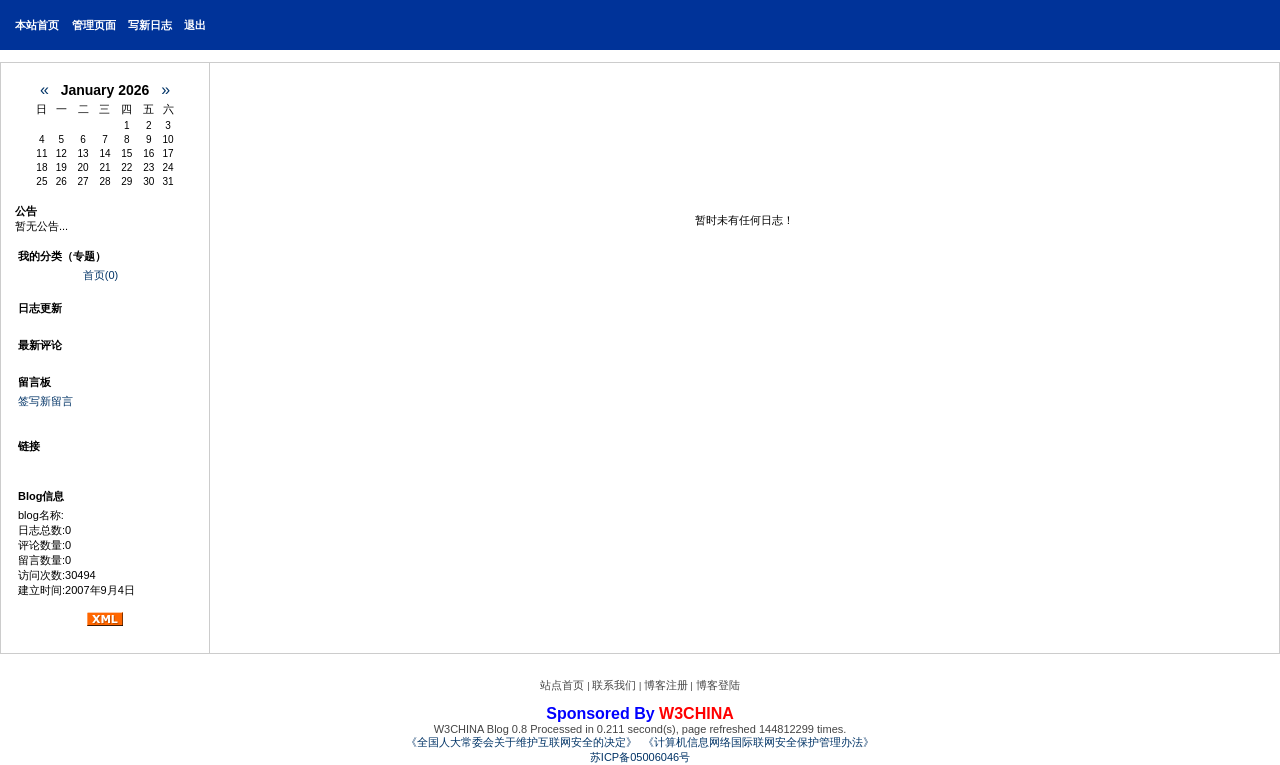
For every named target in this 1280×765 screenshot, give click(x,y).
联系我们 (614, 685)
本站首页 (37, 25)
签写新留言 (45, 401)
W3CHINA (696, 713)
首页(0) (100, 275)
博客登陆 (718, 685)
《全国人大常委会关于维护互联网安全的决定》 (521, 742)
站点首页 (562, 685)
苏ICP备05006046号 (640, 757)
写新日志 (150, 25)
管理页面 (94, 25)
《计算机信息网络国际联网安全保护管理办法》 (758, 742)
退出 (195, 25)
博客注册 (666, 685)
